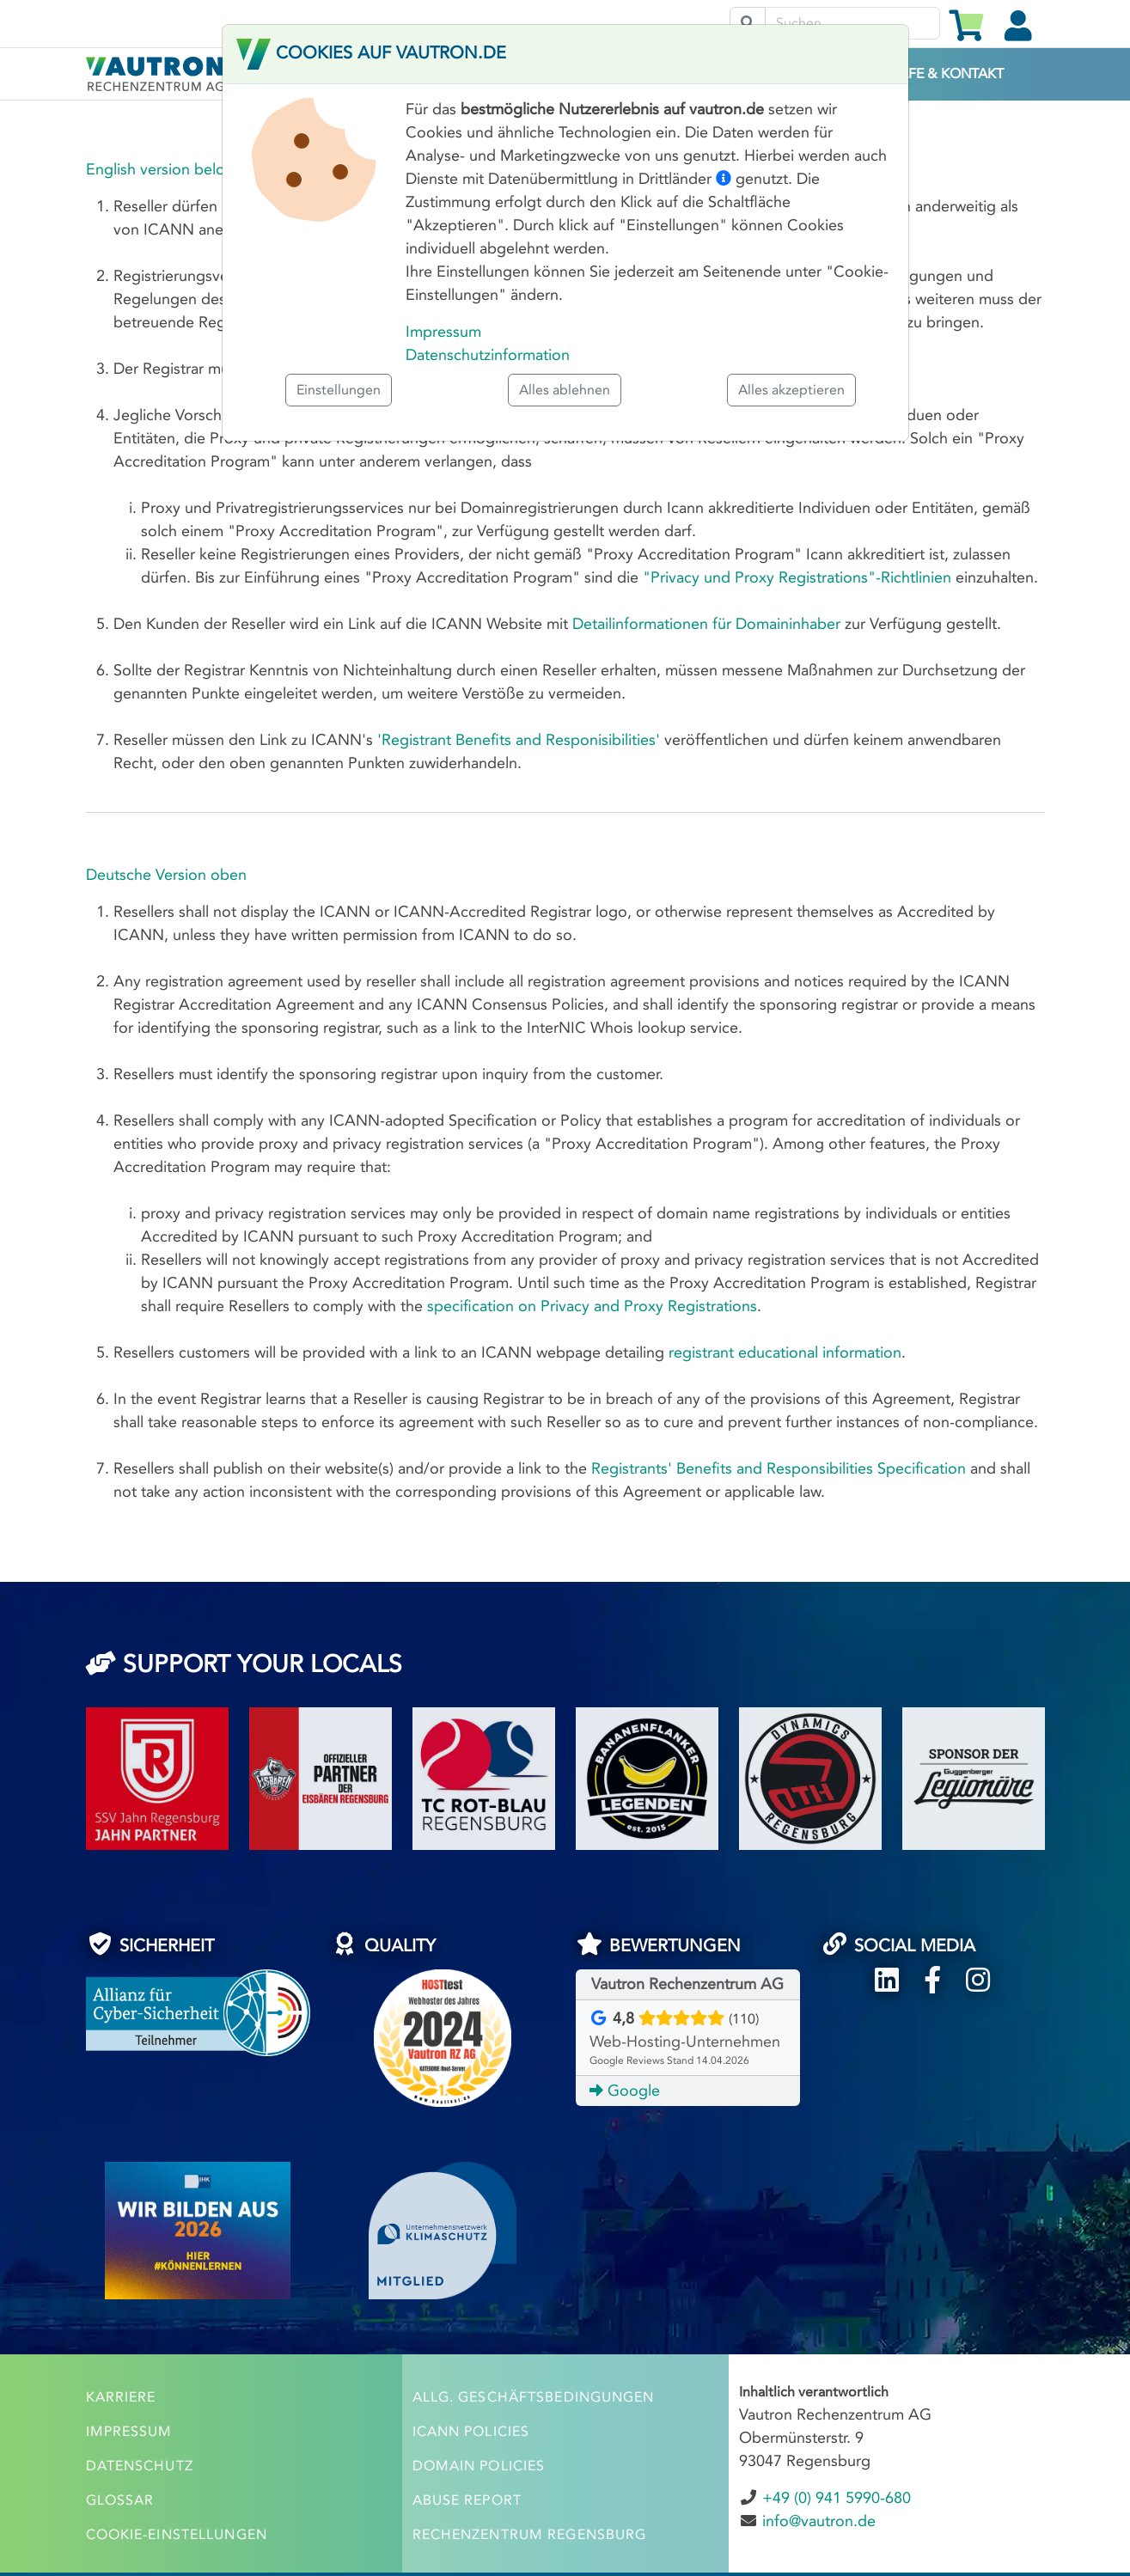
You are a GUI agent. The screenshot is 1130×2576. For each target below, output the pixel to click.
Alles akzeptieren (791, 390)
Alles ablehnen (564, 390)
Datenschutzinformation (488, 354)
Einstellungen (338, 390)
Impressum (443, 331)
